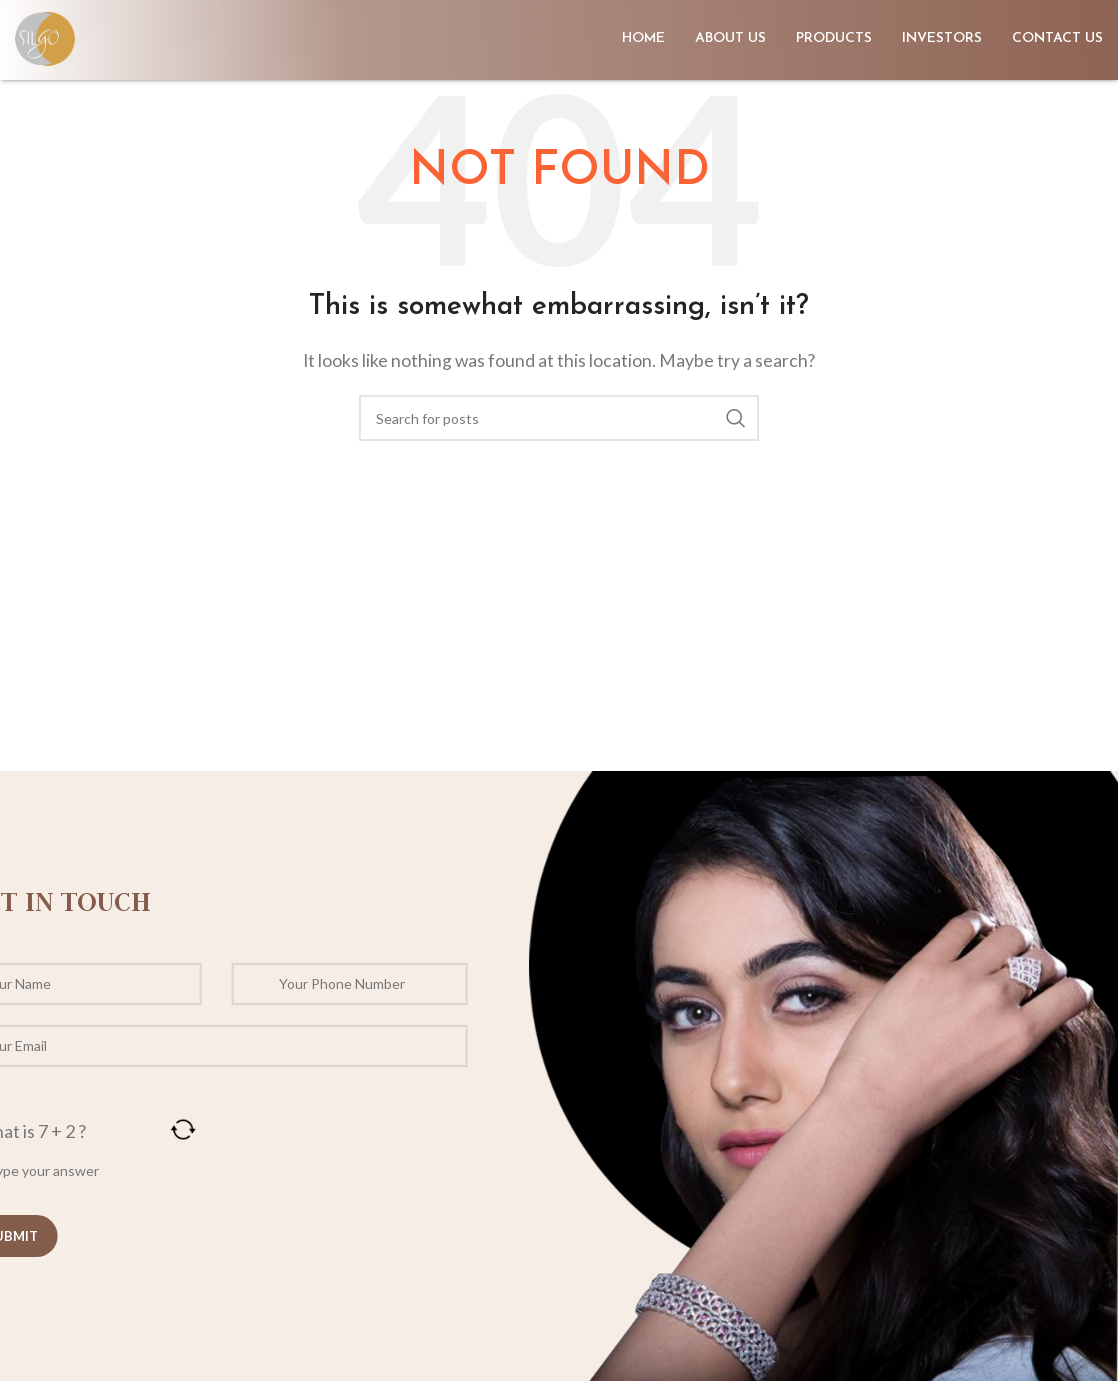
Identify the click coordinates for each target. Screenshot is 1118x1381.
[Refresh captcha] (144, 1129)
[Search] (559, 418)
